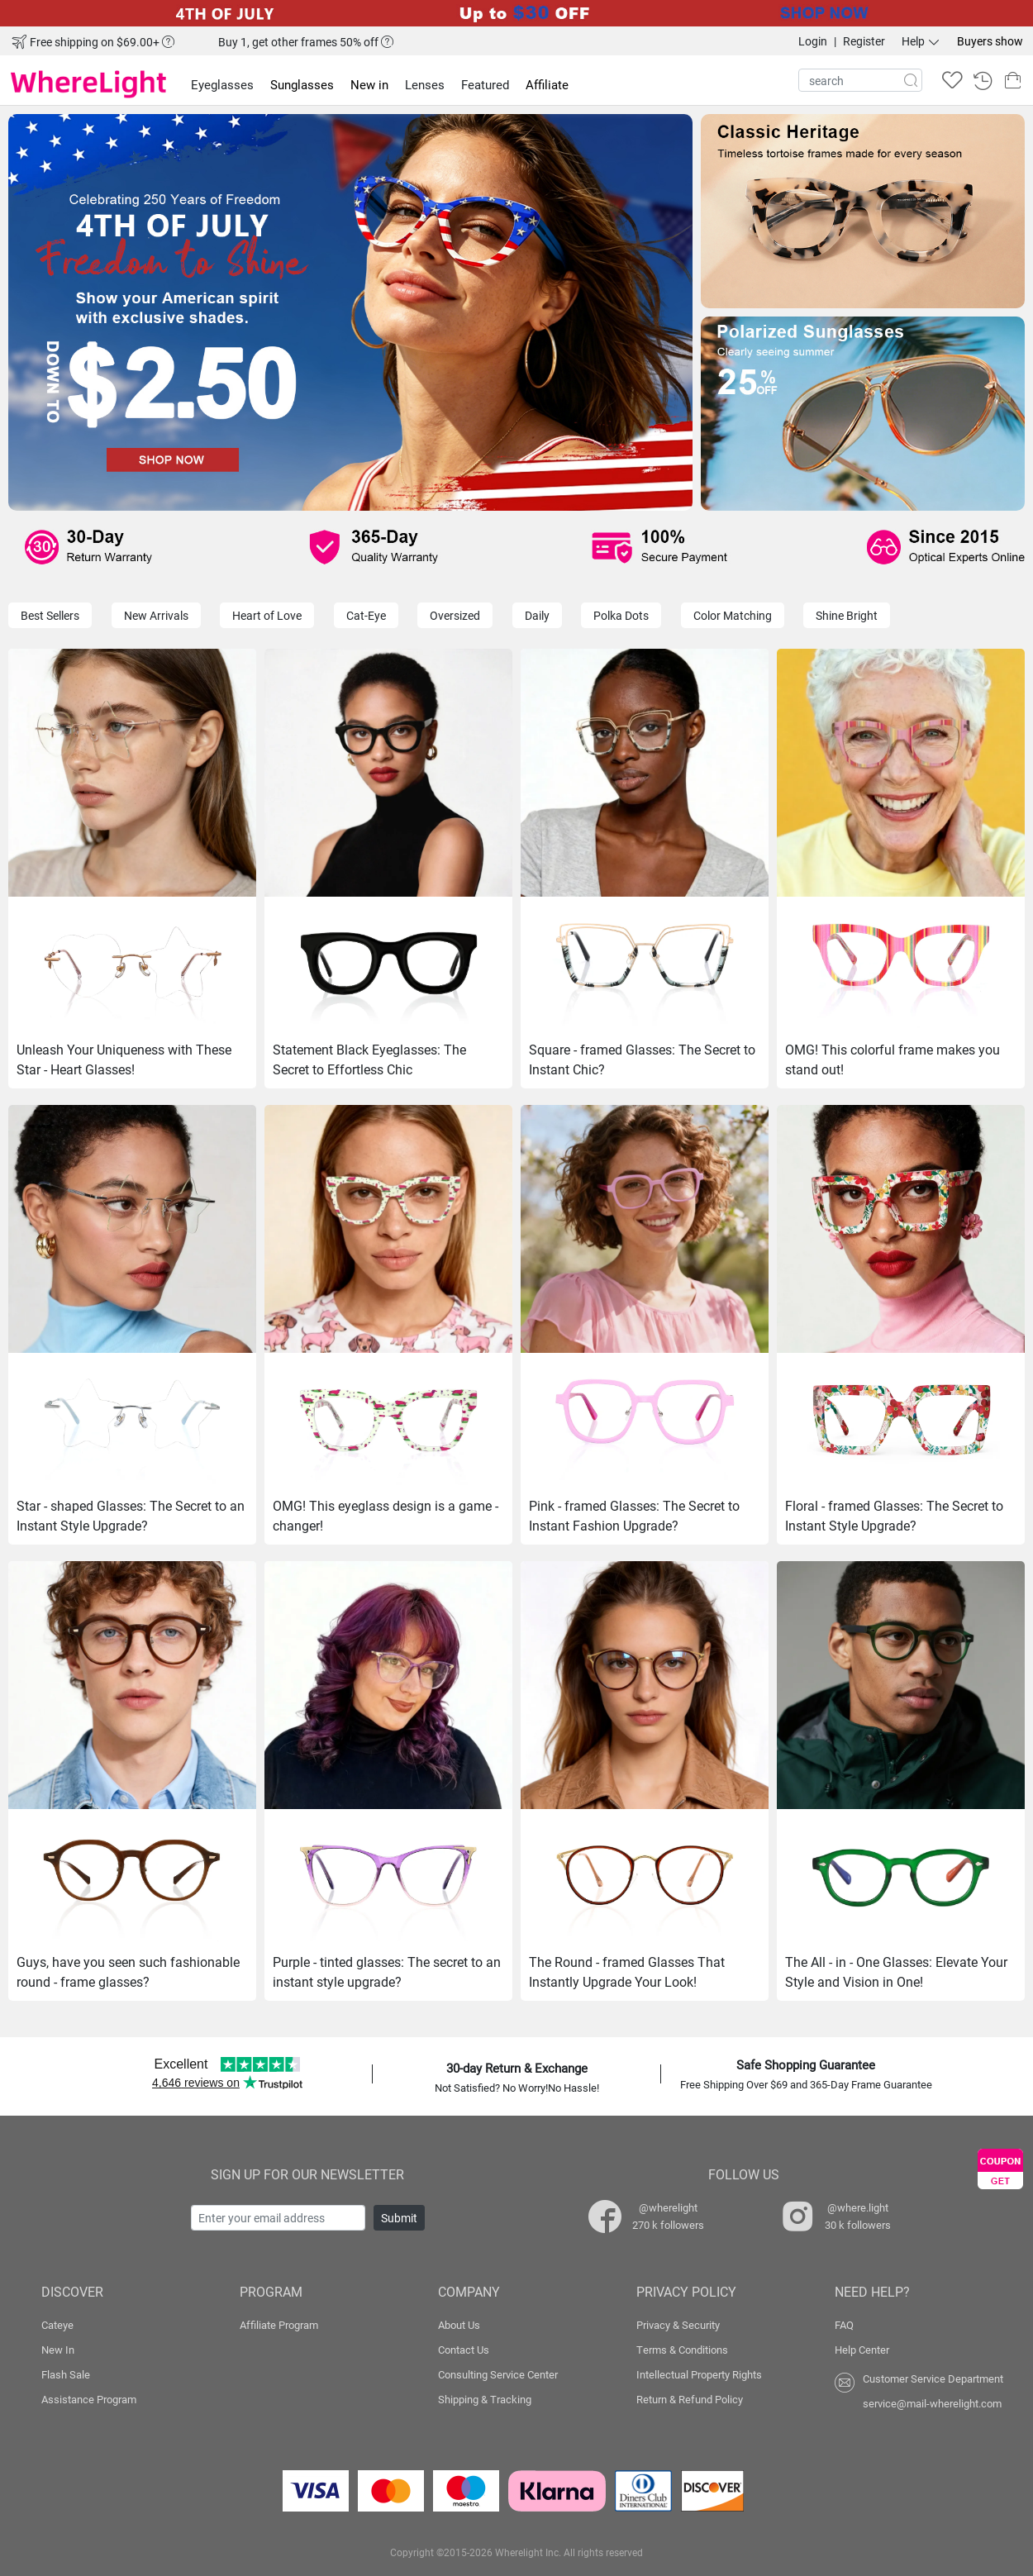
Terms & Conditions (682, 2349)
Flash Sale (65, 2374)
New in (369, 84)
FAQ (844, 2324)
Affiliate (547, 84)
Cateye (57, 2324)
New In (57, 2349)
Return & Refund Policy (689, 2399)
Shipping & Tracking (484, 2399)
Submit (399, 2218)
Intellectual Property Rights (699, 2374)
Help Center (862, 2349)
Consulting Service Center (498, 2374)
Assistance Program (88, 2399)
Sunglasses (302, 84)
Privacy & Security (678, 2324)
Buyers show (990, 41)
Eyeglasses (222, 84)
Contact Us (463, 2349)
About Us (459, 2324)
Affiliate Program (279, 2324)
